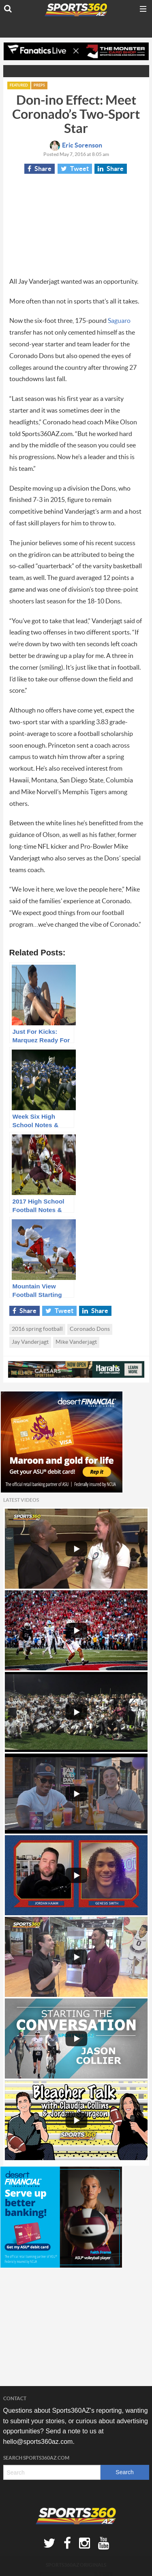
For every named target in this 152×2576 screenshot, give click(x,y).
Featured (19, 85)
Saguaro (119, 321)
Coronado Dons (90, 1329)
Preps (39, 85)
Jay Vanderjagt (30, 1342)
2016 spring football (37, 1329)
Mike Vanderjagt (76, 1342)
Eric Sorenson (76, 145)
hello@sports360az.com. (39, 2441)
